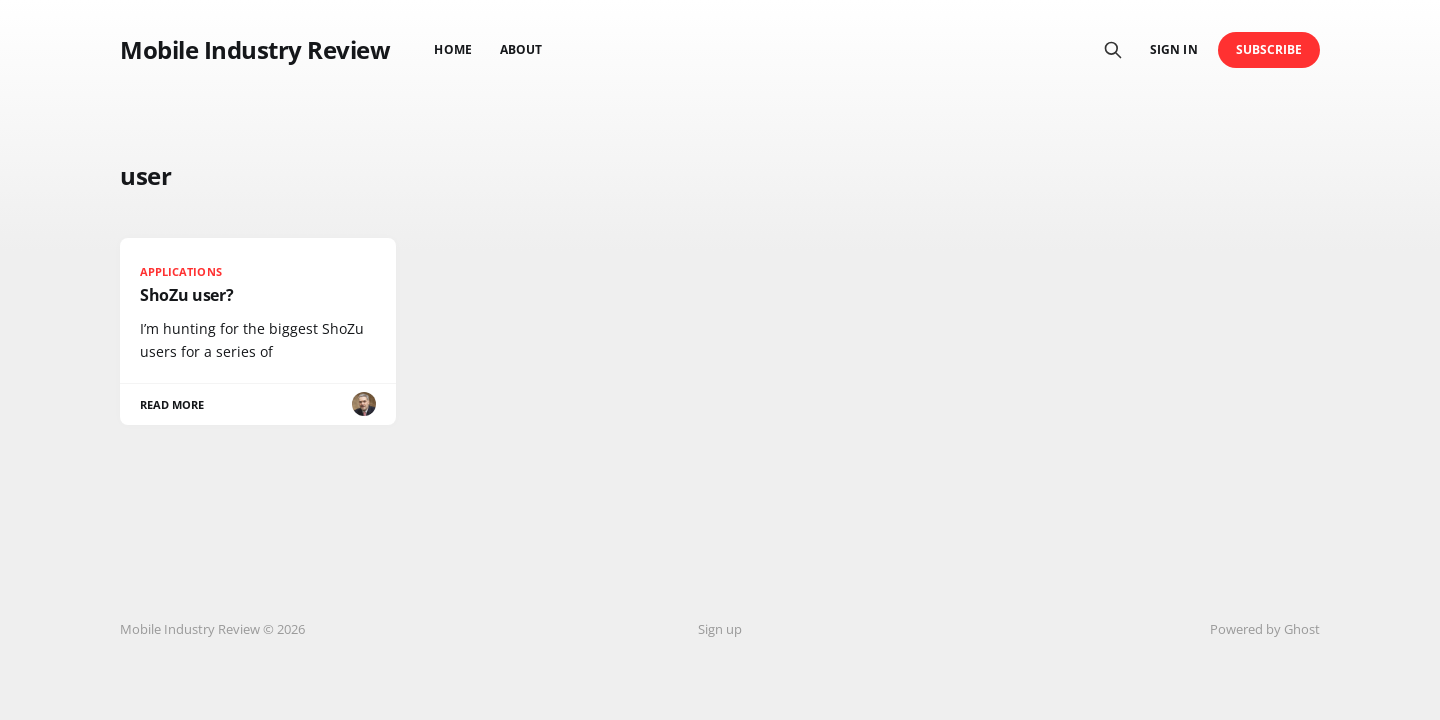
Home (452, 49)
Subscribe (1269, 49)
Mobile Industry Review (255, 50)
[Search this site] (1113, 50)
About (521, 49)
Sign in (1173, 49)
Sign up (720, 629)
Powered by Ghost (1265, 629)
